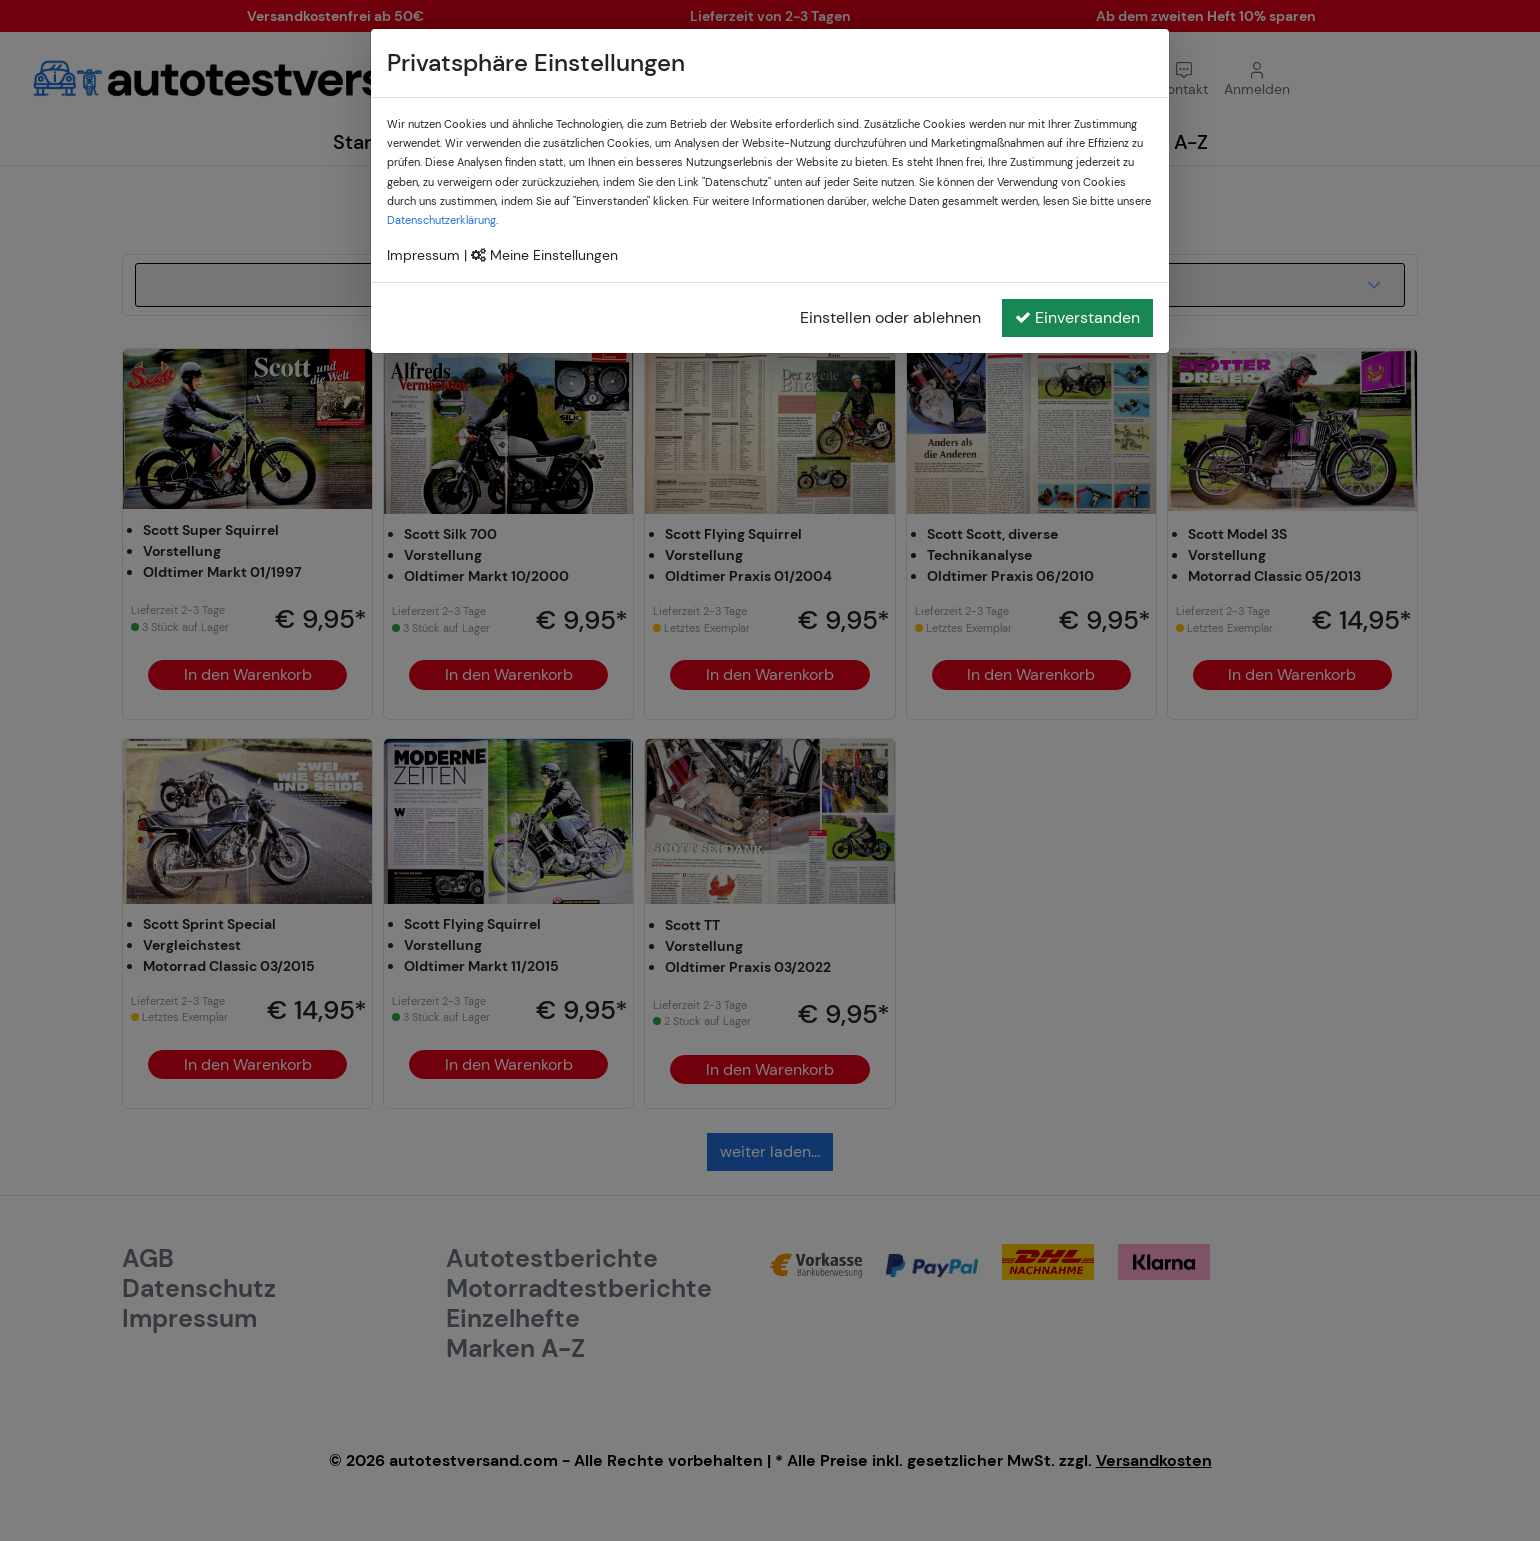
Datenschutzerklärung (441, 220)
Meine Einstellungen (544, 255)
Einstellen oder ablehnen (890, 317)
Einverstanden (1077, 317)
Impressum (423, 255)
